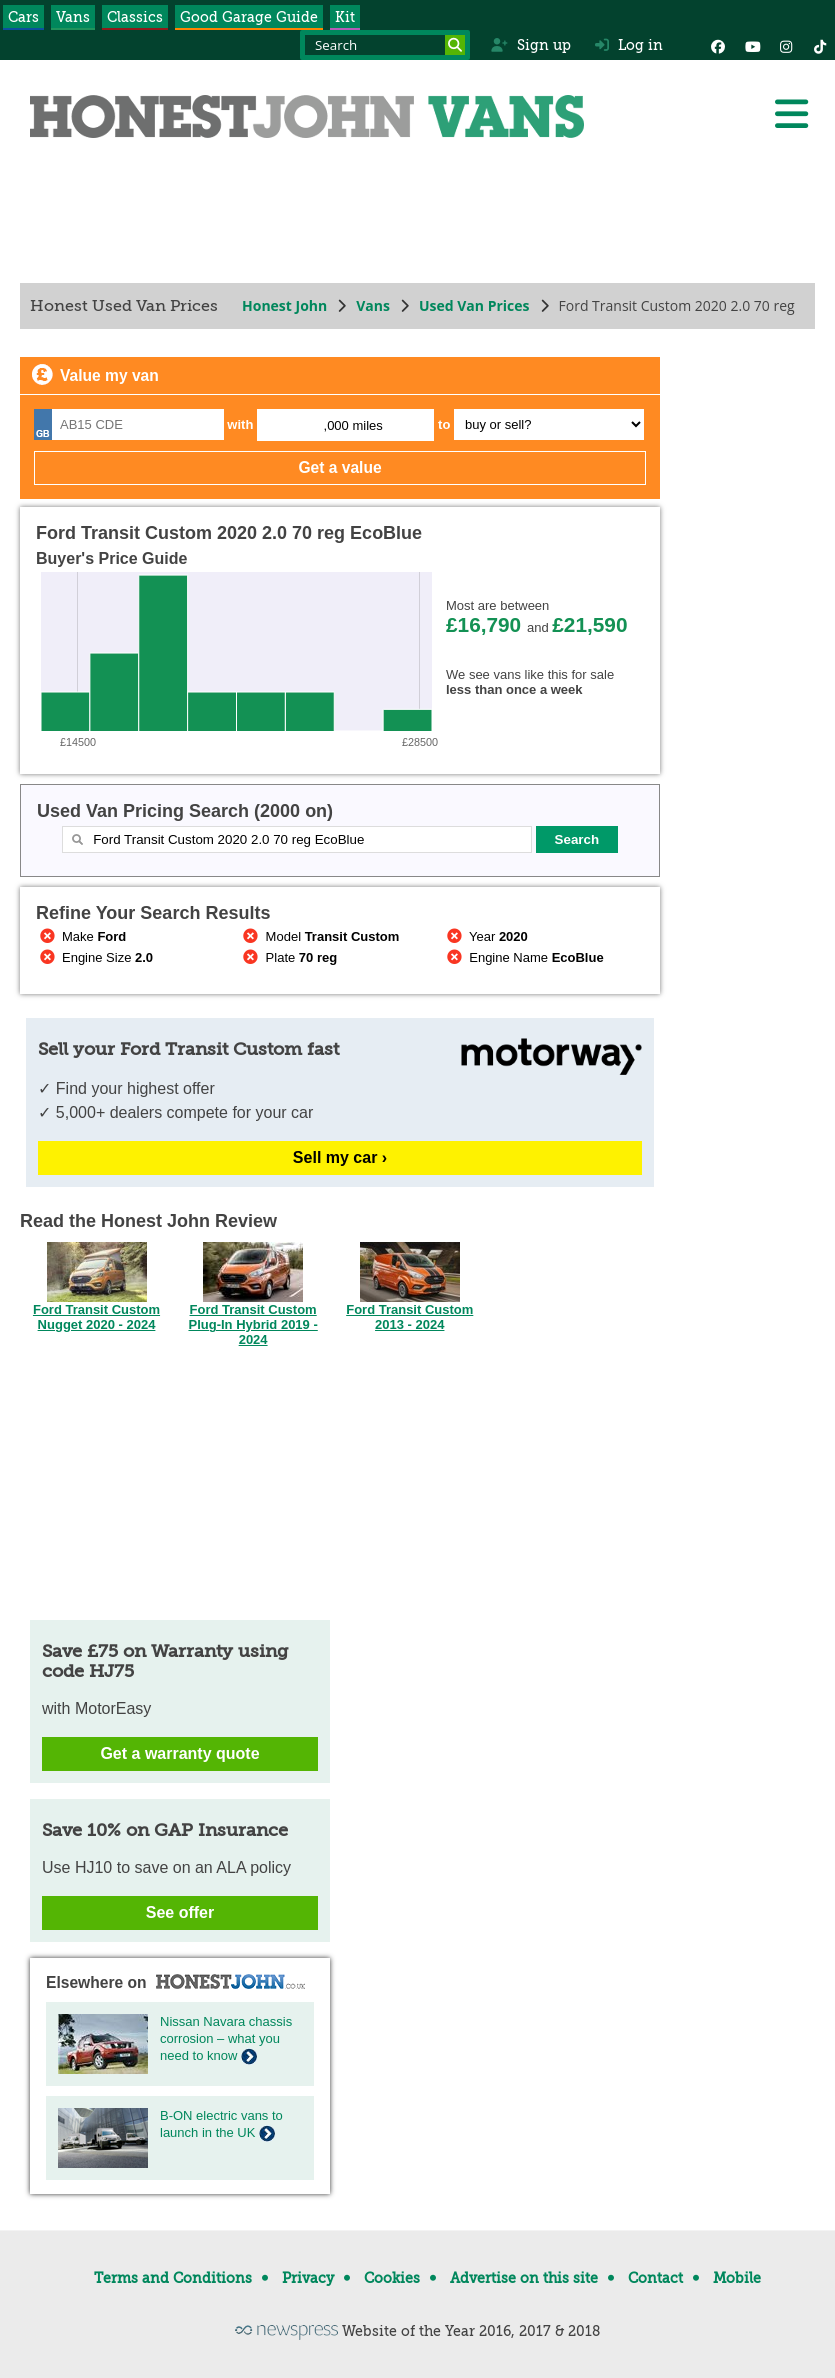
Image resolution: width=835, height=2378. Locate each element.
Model (320, 936)
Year (485, 936)
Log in (629, 45)
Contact (655, 2278)
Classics (135, 17)
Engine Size (94, 957)
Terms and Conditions (173, 2278)
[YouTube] (752, 45)
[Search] (455, 45)
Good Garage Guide (249, 17)
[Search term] (385, 45)
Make (81, 936)
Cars (23, 17)
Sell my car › (340, 1157)
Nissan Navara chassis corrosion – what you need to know (226, 2038)
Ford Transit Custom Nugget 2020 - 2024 (96, 1311)
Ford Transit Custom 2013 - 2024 (409, 1311)
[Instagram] (786, 45)
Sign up (530, 45)
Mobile (737, 2278)
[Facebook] (718, 45)
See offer (180, 1912)
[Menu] (791, 114)
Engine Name (523, 957)
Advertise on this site (524, 2278)
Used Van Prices (474, 305)
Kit (345, 17)
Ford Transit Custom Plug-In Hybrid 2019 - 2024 (252, 1318)
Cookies (392, 2278)
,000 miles (353, 425)
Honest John (284, 305)
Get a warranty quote (179, 1753)
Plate (289, 957)
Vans (73, 17)
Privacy (308, 2278)
